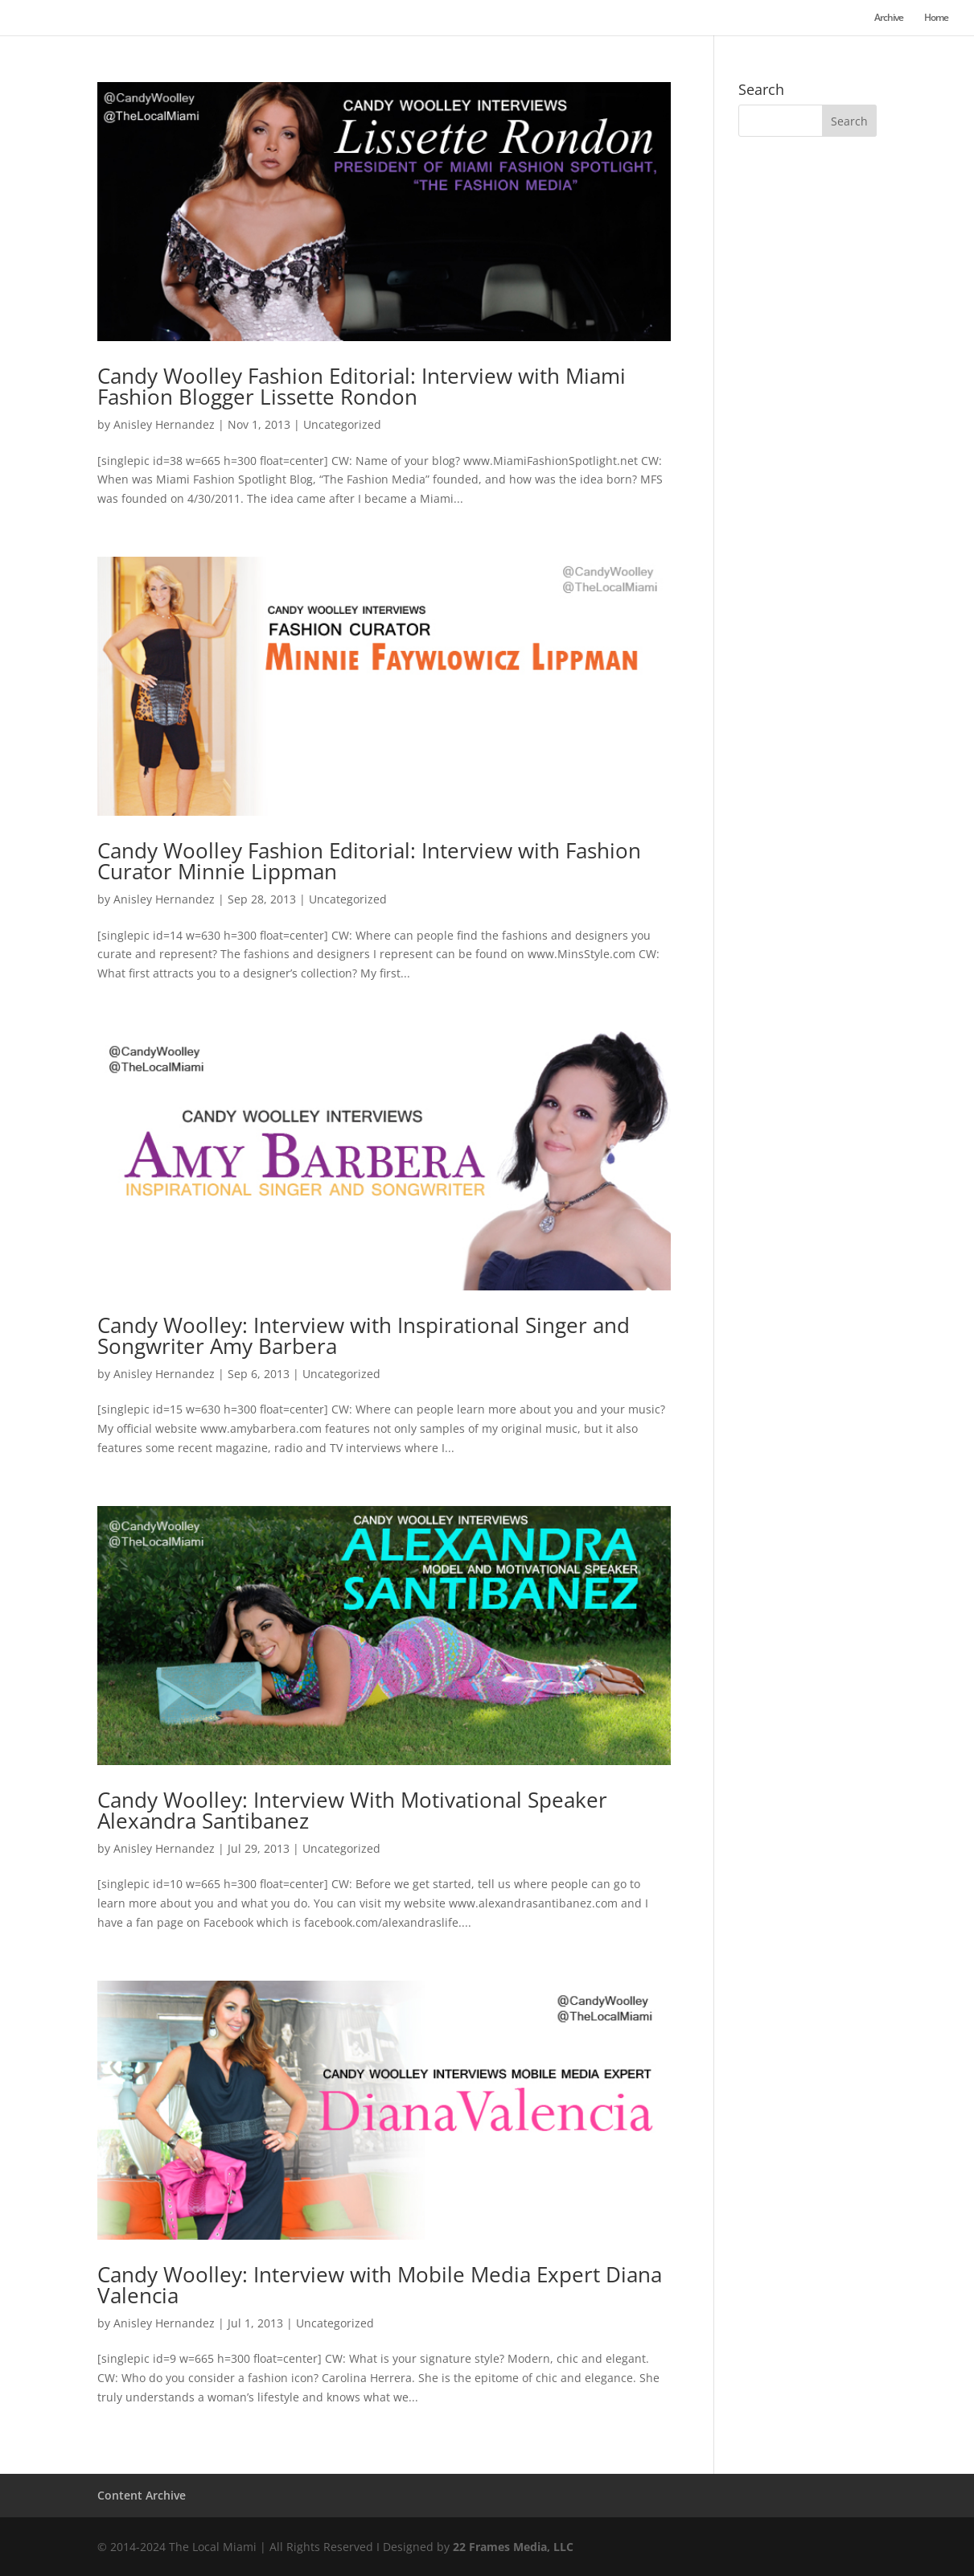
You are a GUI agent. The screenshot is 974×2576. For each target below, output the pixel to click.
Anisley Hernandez (164, 424)
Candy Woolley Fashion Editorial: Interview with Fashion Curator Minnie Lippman (369, 861)
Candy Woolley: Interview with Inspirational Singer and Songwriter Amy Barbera (363, 1335)
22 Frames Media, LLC (513, 2546)
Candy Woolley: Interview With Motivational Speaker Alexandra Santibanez (352, 1810)
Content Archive (141, 2495)
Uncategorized (342, 424)
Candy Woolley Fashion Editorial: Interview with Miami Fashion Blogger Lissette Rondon (361, 386)
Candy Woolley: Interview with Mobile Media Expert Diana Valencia (379, 2285)
